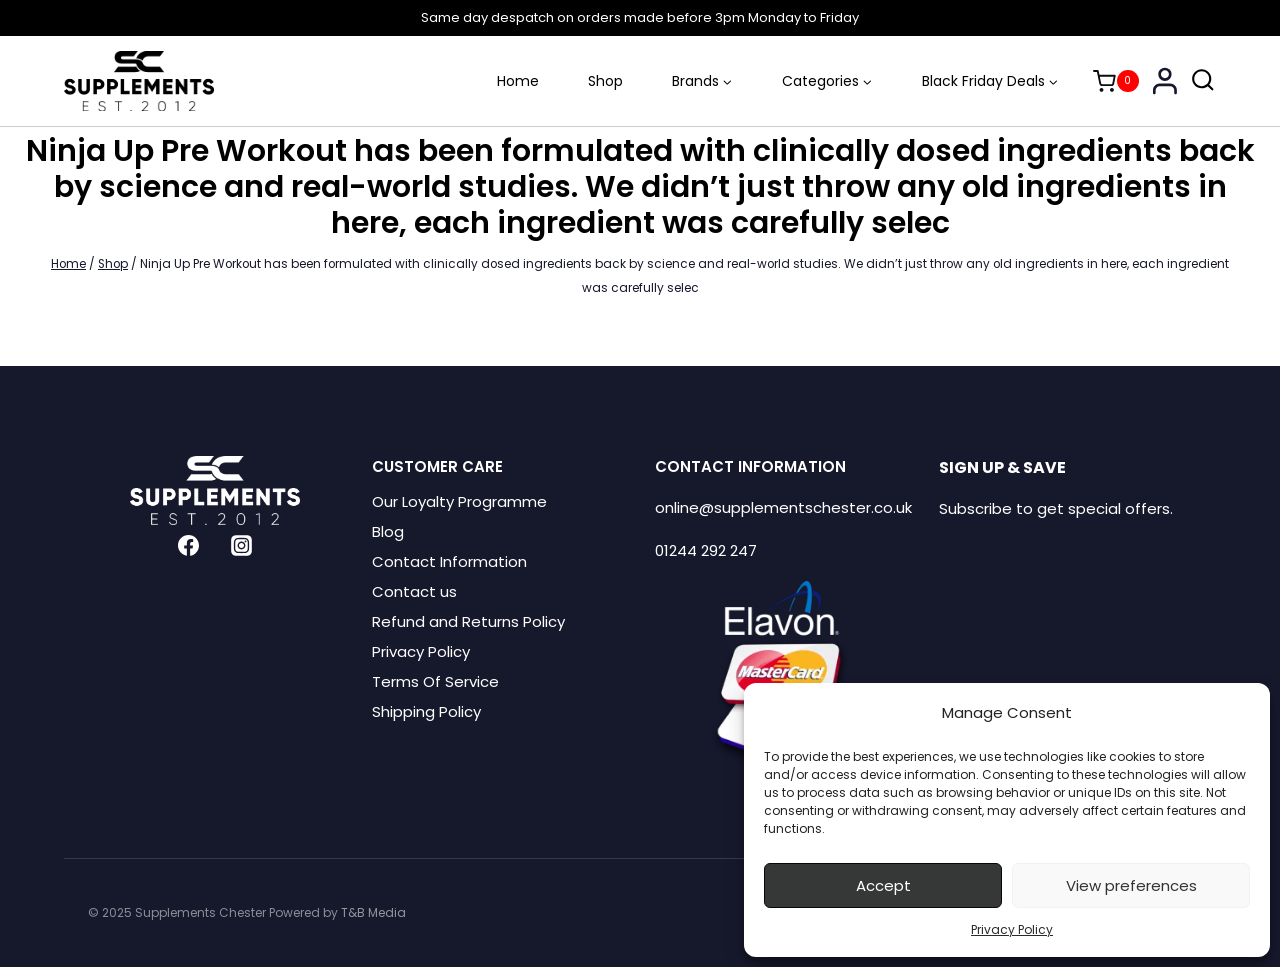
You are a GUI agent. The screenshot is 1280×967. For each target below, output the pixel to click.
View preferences (1131, 885)
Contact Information (449, 561)
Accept (883, 885)
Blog (388, 531)
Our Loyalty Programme (459, 501)
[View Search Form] (1203, 81)
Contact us (414, 591)
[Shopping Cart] (1116, 81)
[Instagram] (241, 546)
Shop (605, 81)
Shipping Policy (426, 711)
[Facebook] (189, 546)
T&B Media (373, 912)
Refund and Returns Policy (468, 621)
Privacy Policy (1012, 929)
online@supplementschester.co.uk (783, 507)
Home (518, 81)
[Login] (1165, 80)
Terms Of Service (435, 681)
